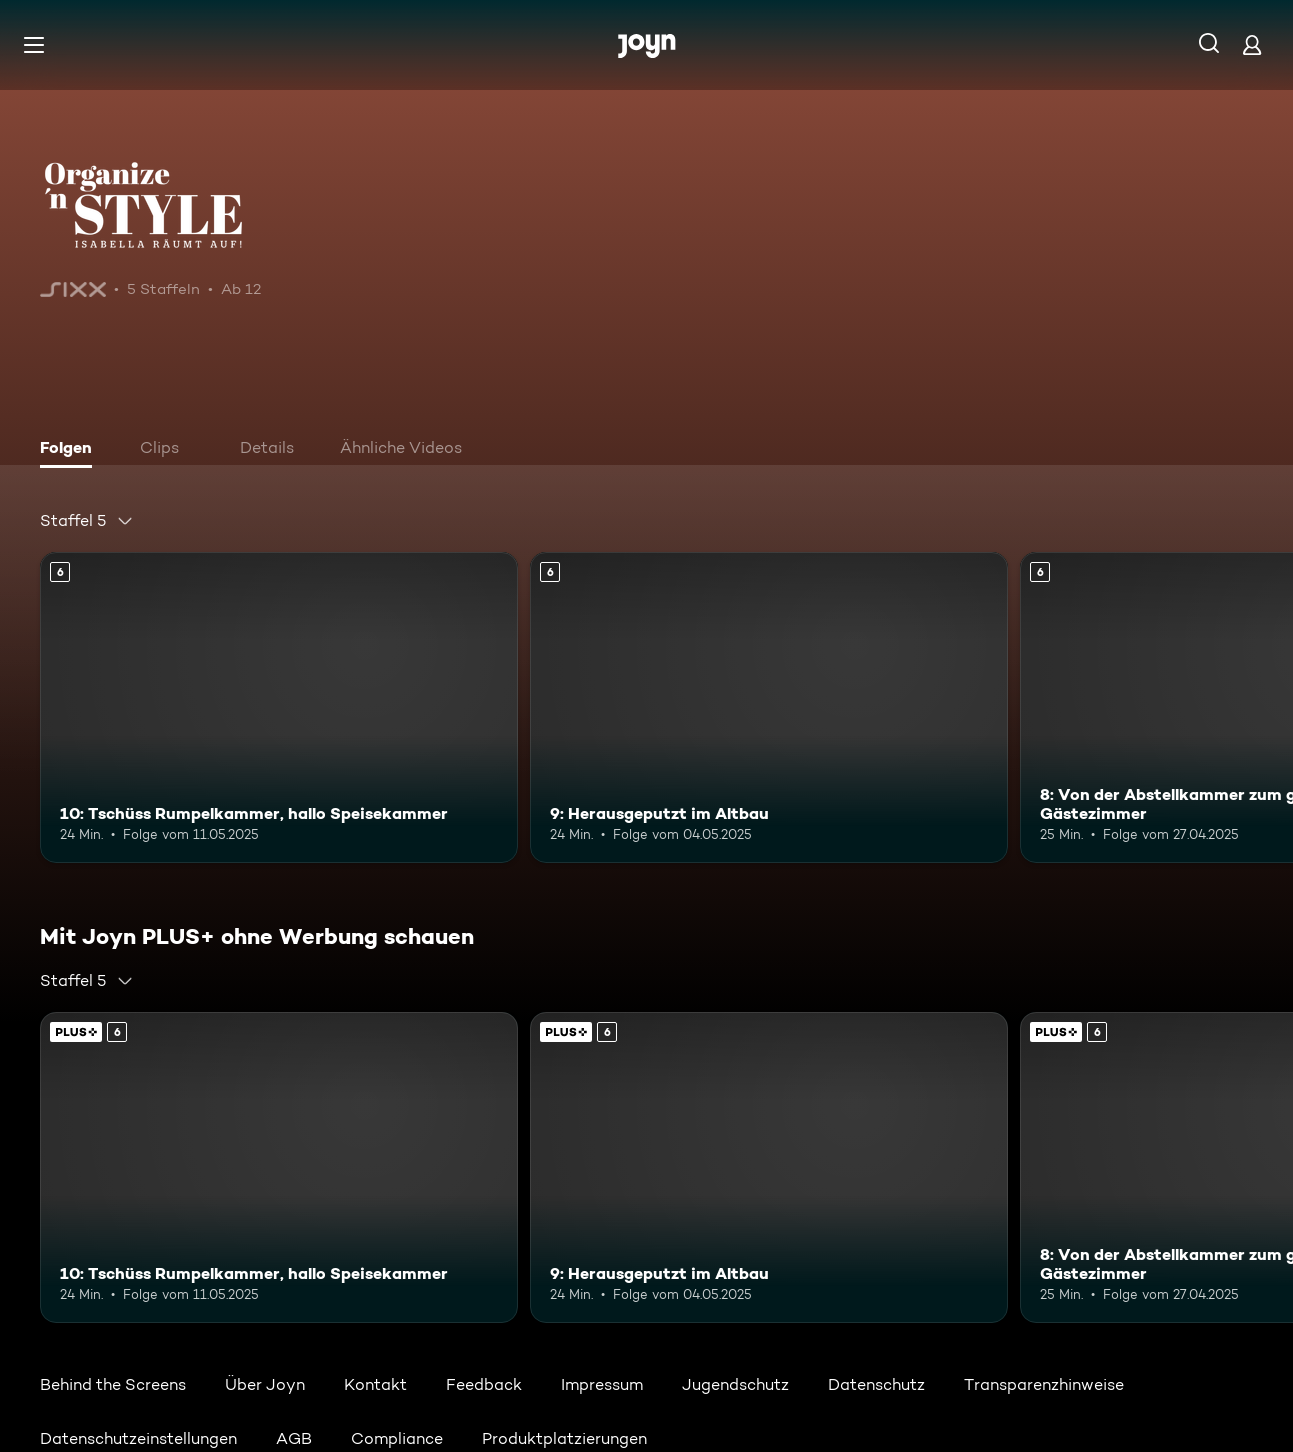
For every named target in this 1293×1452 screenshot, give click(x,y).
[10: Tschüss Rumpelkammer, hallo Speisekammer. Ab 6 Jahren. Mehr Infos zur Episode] (279, 707)
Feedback (484, 1384)
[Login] (1252, 44)
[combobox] (87, 521)
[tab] (71, 450)
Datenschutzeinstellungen (138, 1438)
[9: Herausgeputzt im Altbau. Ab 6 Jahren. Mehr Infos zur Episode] (769, 707)
